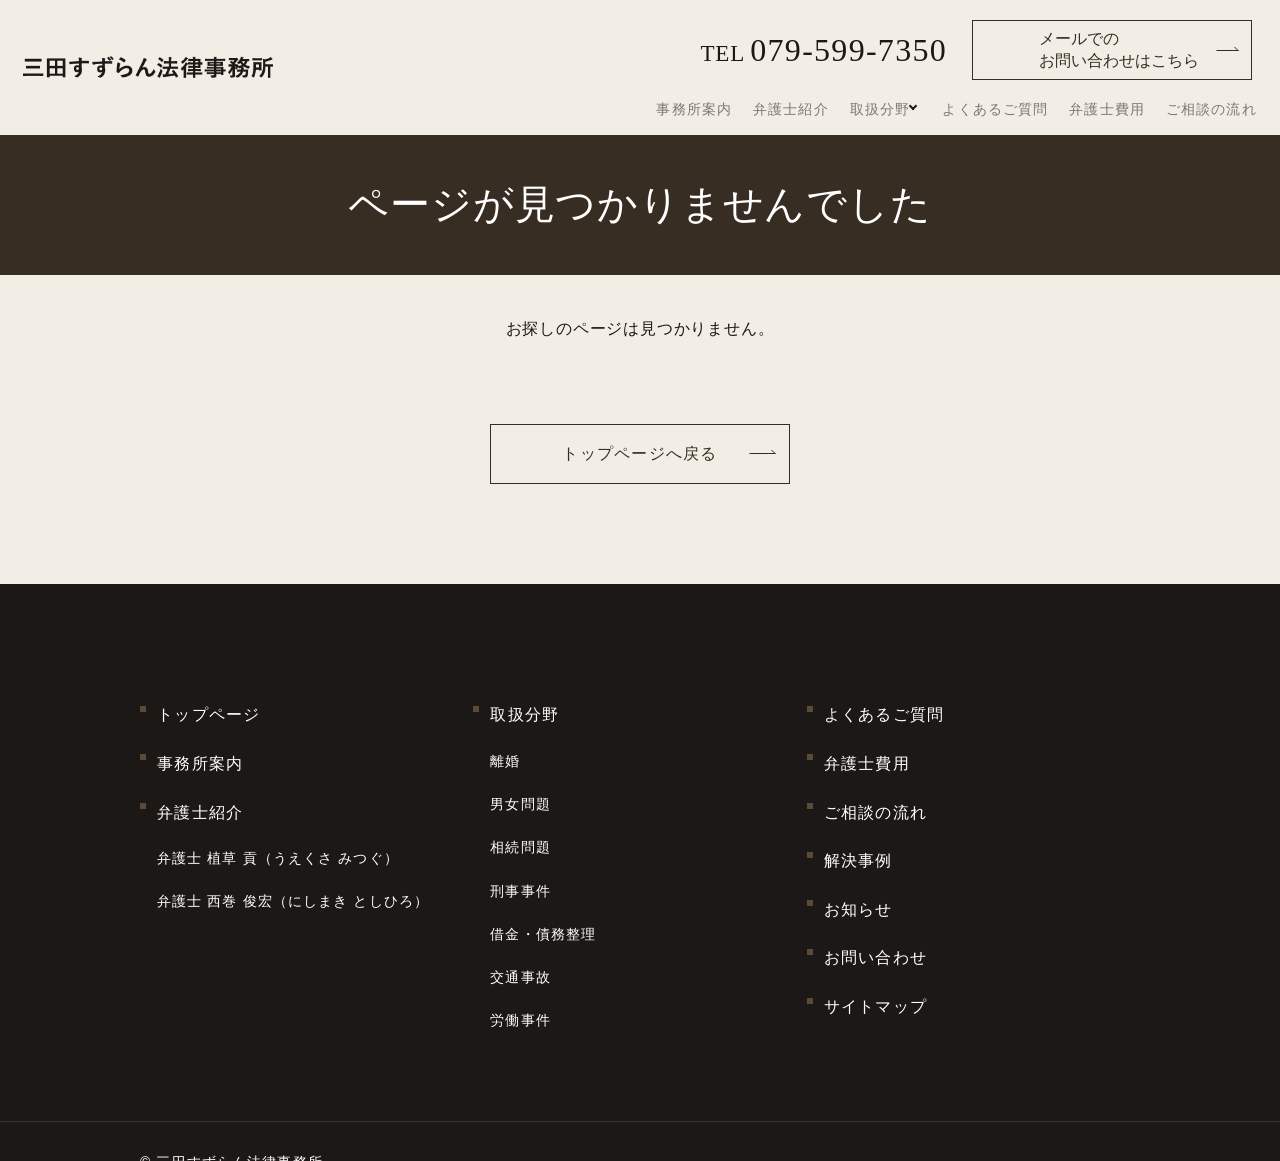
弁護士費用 (1128, 109)
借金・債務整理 (543, 882)
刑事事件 (520, 848)
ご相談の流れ (1218, 109)
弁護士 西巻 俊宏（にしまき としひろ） (293, 855)
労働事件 (520, 949)
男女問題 (520, 780)
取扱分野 (921, 108)
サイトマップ (876, 937)
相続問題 (520, 814)
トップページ (209, 709)
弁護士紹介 (845, 109)
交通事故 (520, 915)
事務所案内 (762, 109)
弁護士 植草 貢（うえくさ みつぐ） (278, 822)
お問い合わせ (876, 899)
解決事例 (858, 823)
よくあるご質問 (1031, 109)
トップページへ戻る (640, 453)
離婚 (505, 746)
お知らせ (858, 861)
